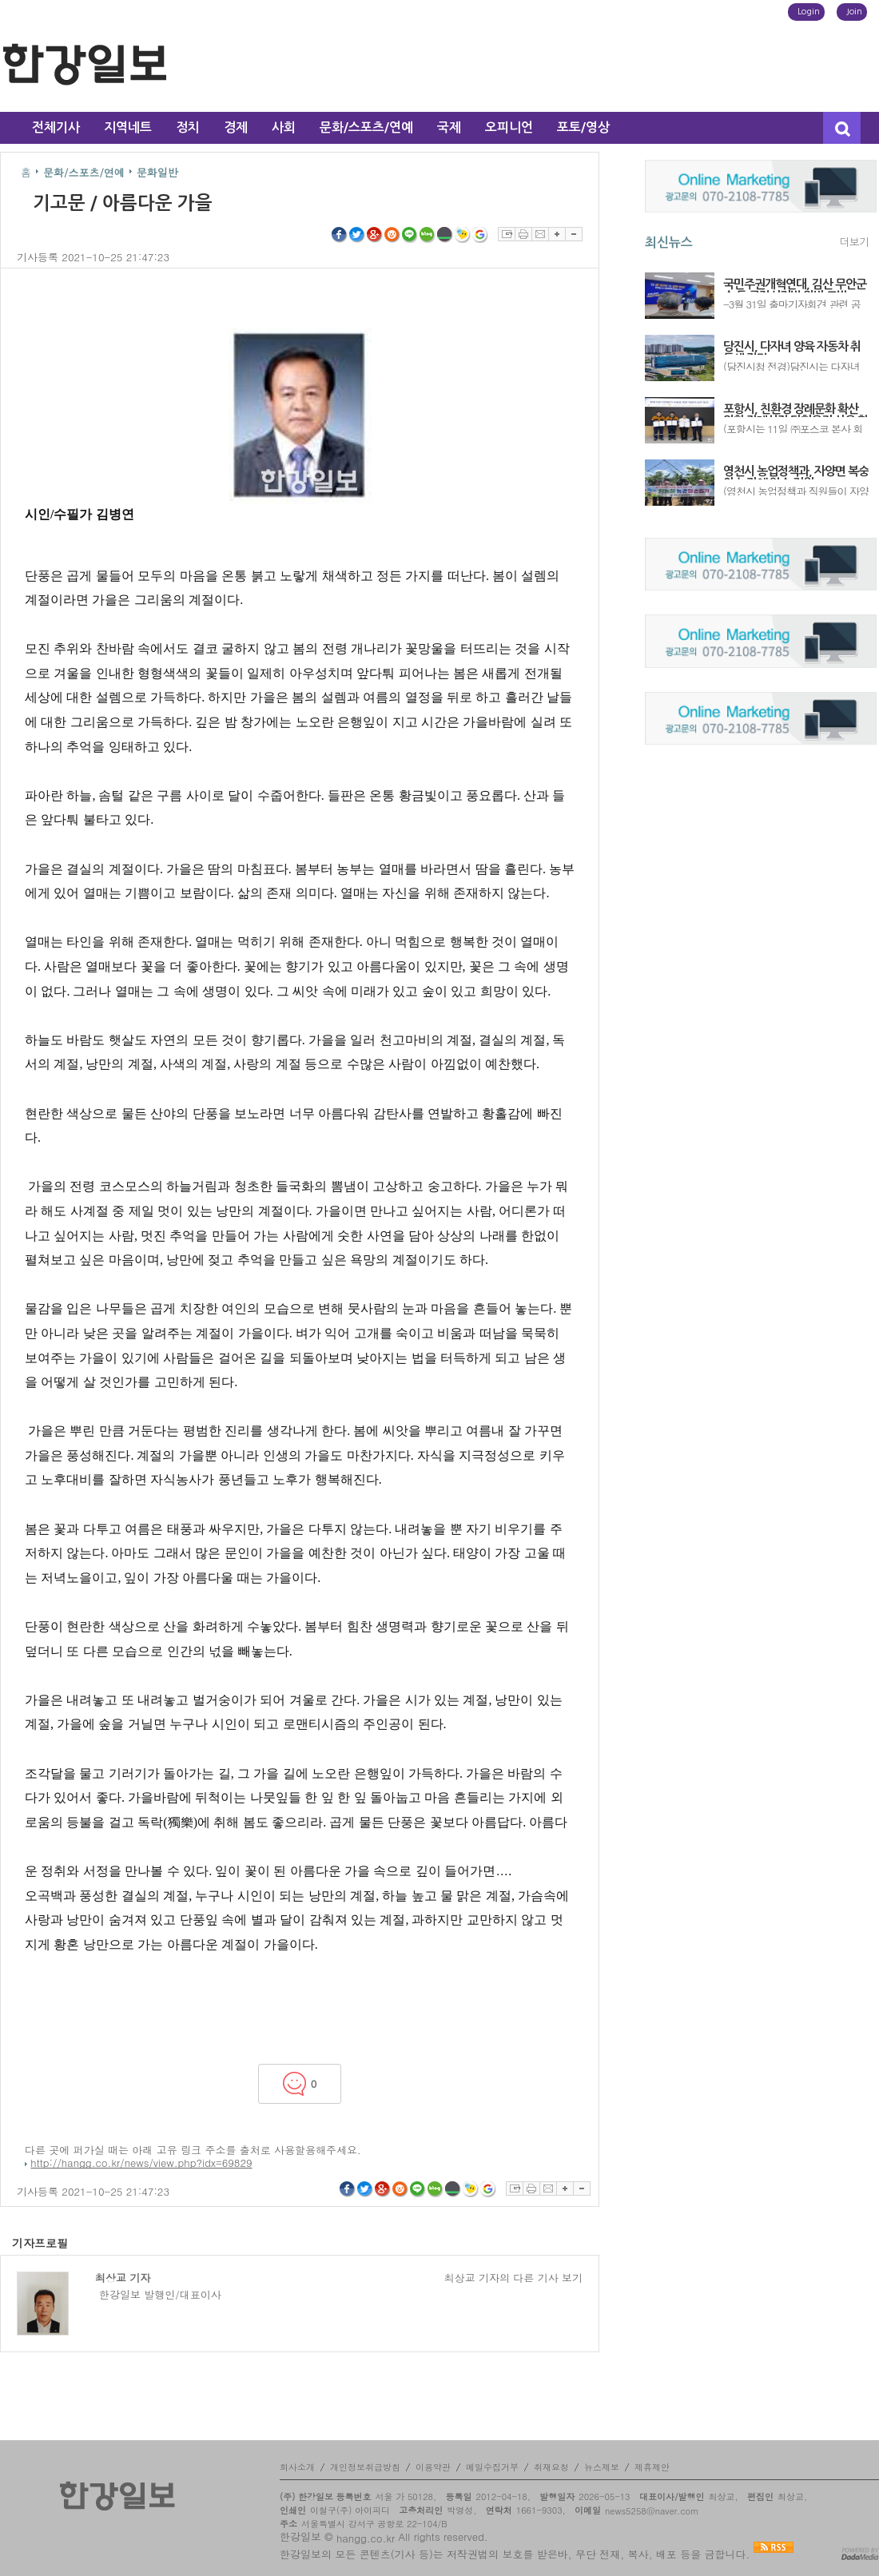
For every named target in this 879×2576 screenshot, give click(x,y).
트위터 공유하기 (357, 235)
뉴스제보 (601, 2467)
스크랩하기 (506, 234)
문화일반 (157, 172)
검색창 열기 (842, 128)
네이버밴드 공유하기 (445, 235)
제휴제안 (652, 2467)
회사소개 (297, 2467)
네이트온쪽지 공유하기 (463, 235)
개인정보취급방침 (365, 2467)
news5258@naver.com (651, 2511)
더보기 (854, 242)
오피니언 (509, 127)
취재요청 (551, 2467)
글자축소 (574, 234)
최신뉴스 (669, 242)
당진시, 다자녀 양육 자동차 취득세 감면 (792, 347)
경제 (236, 127)
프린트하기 (523, 234)
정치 (188, 127)
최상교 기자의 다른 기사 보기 (513, 2278)
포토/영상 (583, 127)
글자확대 (556, 234)
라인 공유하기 (410, 235)
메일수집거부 (492, 2467)
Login (808, 11)
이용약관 (433, 2467)
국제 (449, 127)
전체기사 (56, 127)
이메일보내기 (539, 234)
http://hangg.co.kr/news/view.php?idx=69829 (141, 2162)
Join (854, 11)
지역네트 (128, 127)
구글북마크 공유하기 (480, 235)
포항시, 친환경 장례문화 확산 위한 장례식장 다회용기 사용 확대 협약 (795, 410)
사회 (284, 127)
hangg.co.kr (365, 2538)
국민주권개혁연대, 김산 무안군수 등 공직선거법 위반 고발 (794, 285)
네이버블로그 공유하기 (428, 235)
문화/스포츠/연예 (366, 127)
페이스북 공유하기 (340, 235)
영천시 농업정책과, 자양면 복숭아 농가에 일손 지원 (796, 472)
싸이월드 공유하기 (392, 235)
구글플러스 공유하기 (375, 235)
